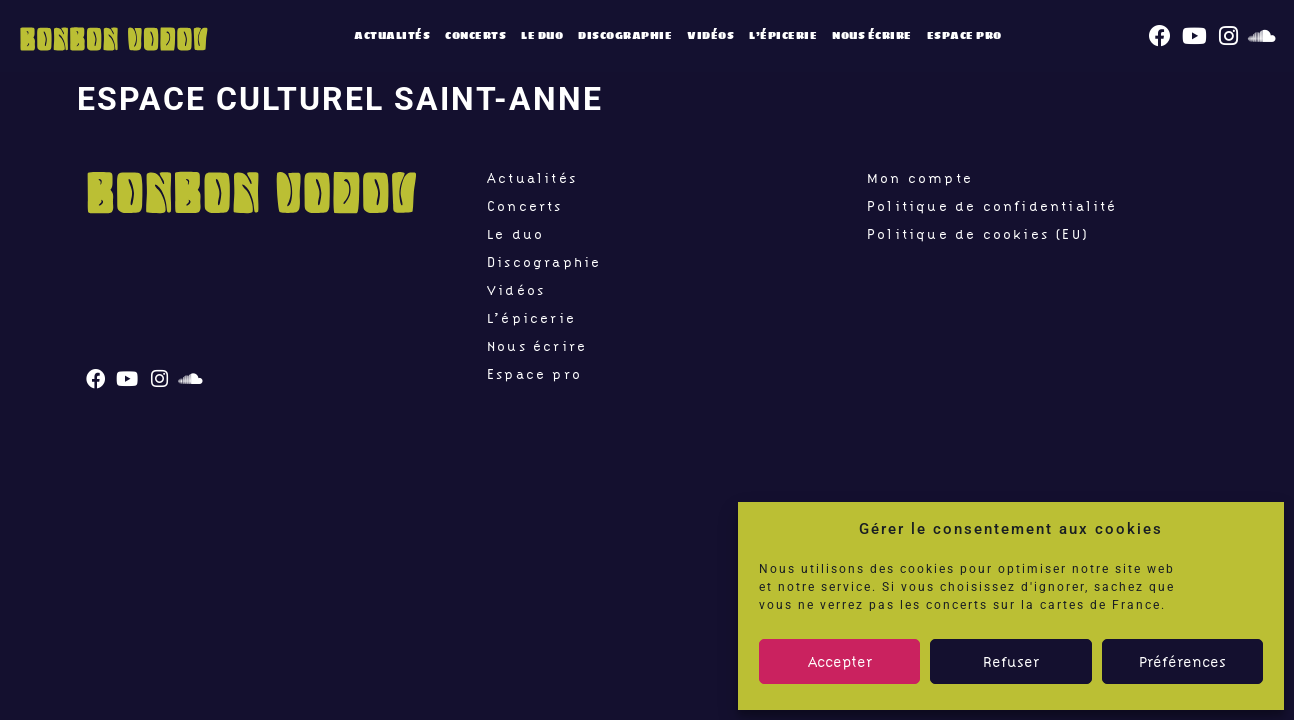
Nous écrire (872, 35)
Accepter (840, 662)
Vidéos (710, 35)
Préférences (1182, 662)
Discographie (625, 35)
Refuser (1011, 662)
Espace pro (964, 35)
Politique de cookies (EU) (978, 234)
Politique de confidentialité (992, 206)
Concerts (475, 35)
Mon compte (920, 178)
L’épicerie (783, 35)
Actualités (392, 35)
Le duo (542, 35)
